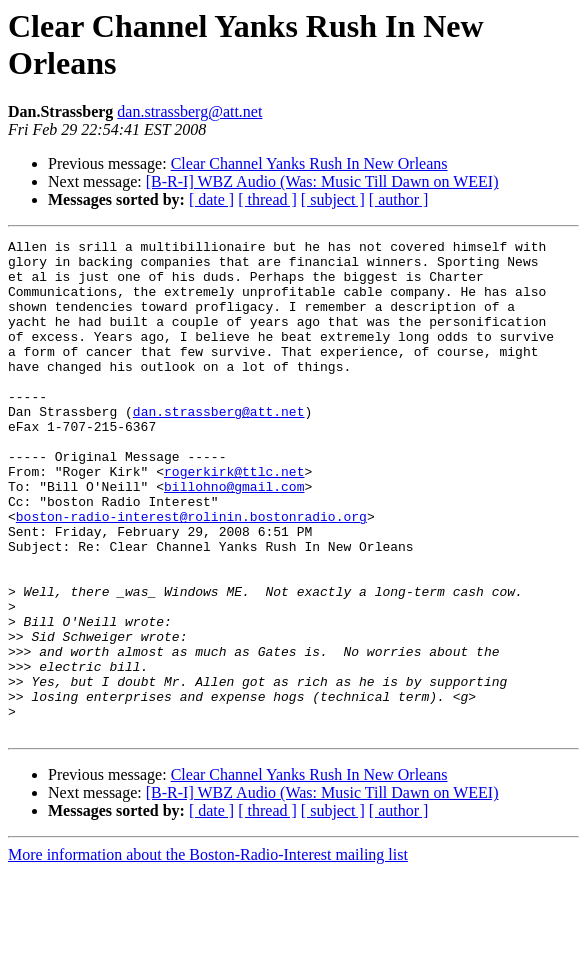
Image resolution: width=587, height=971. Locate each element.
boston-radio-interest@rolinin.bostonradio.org (191, 573)
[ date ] (211, 199)
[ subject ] (333, 199)
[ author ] (399, 199)
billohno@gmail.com (234, 537)
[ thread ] (267, 199)
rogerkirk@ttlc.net (234, 519)
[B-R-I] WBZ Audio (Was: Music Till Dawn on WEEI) (322, 181)
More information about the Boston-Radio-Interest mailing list (208, 953)
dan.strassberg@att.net (189, 111)
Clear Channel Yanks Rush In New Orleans (309, 163)
